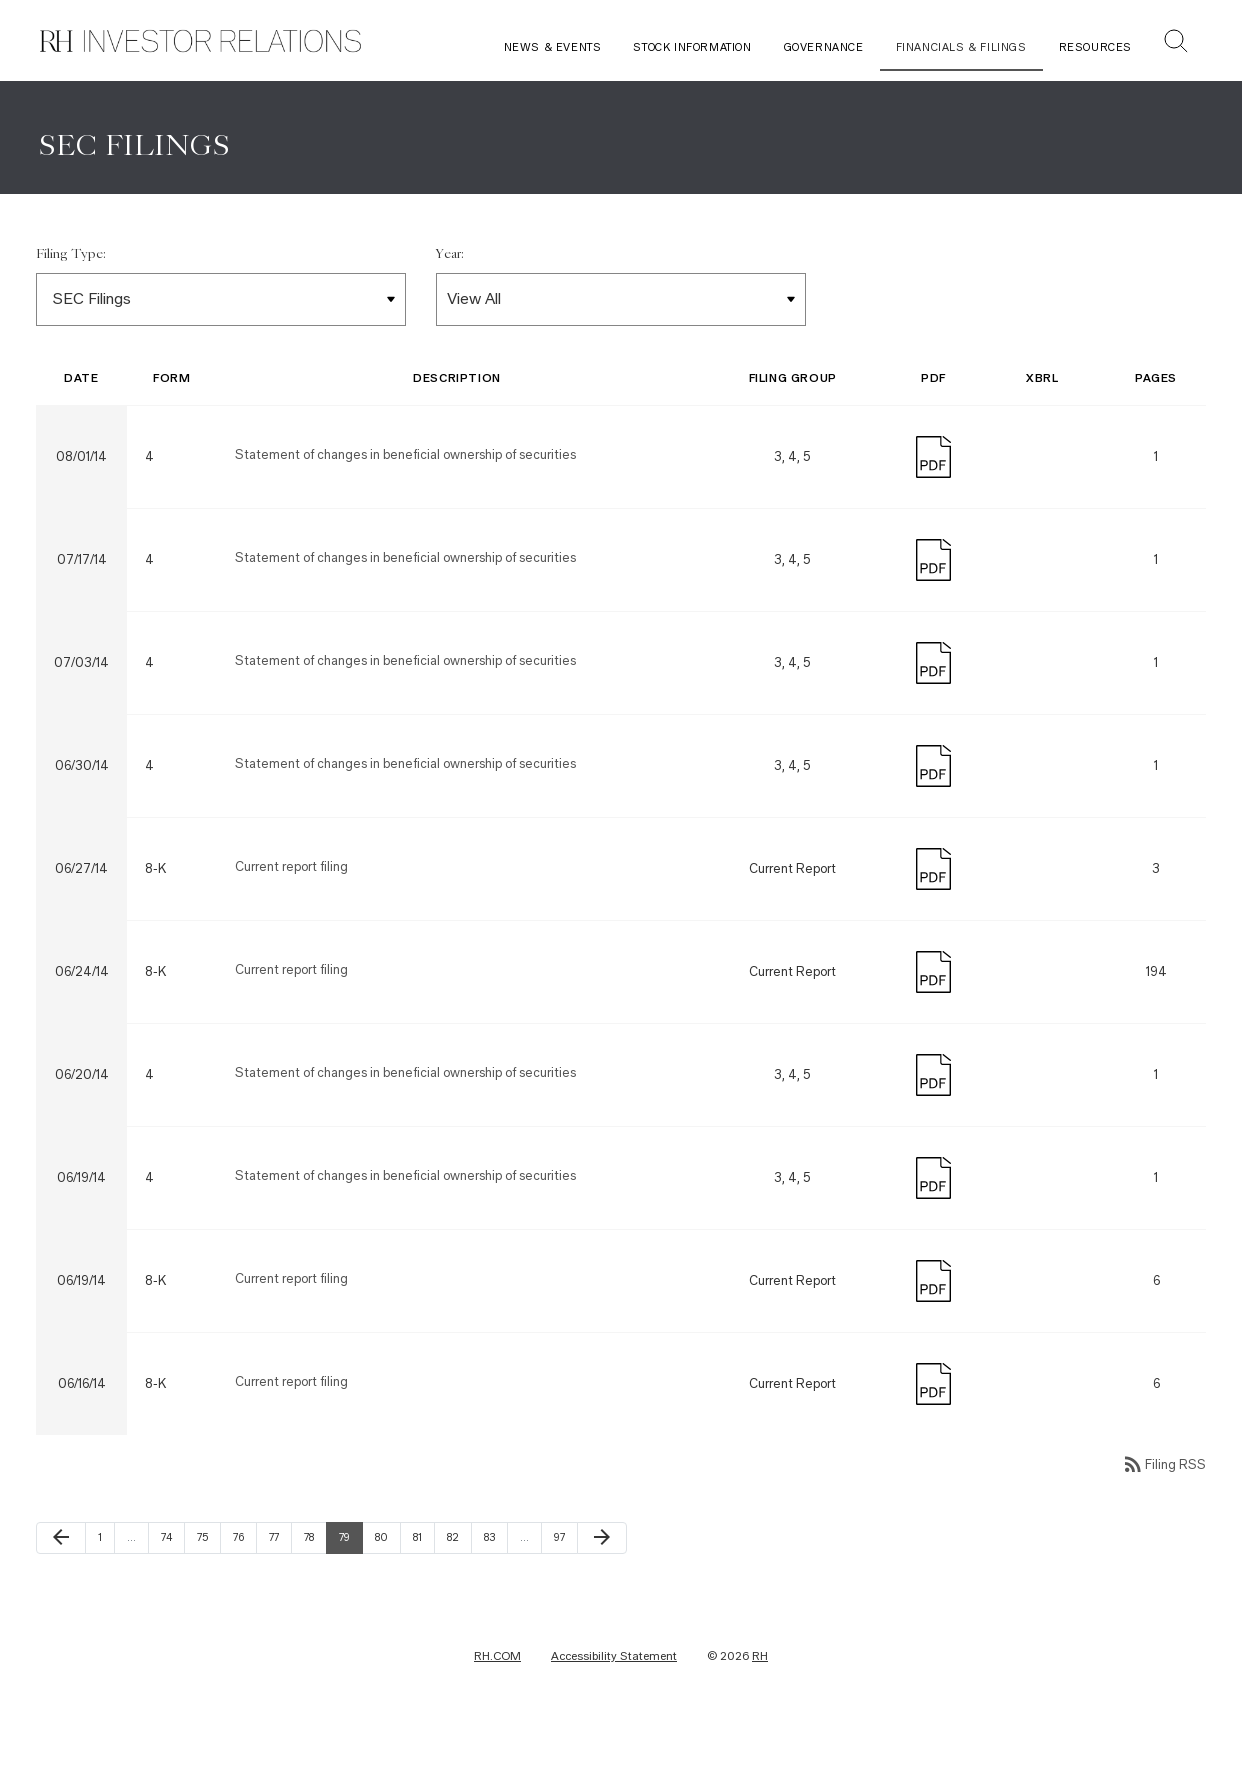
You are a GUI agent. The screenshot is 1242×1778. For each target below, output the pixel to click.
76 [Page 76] (244, 1583)
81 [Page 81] (423, 1583)
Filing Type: (71, 300)
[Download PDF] (933, 500)
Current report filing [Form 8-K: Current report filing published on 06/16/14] (291, 1427)
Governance (824, 47)
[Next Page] (602, 1584)
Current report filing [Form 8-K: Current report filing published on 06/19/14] (291, 1324)
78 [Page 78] (315, 1583)
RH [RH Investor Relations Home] (760, 1702)
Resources (1095, 47)
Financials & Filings (961, 47)
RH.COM (497, 1702)
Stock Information (692, 47)
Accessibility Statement (614, 1702)
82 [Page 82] (458, 1583)
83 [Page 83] (495, 1583)
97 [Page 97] (565, 1583)
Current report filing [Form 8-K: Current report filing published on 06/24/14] (291, 1015)
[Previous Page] (61, 1584)
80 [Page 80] (386, 1583)
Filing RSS (1163, 1510)
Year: (450, 300)
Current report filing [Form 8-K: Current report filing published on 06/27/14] (291, 912)
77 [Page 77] (280, 1583)
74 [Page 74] (172, 1583)
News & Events (553, 47)
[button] (1176, 43)
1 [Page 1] (106, 1583)
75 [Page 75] (208, 1583)
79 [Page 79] (350, 1583)
